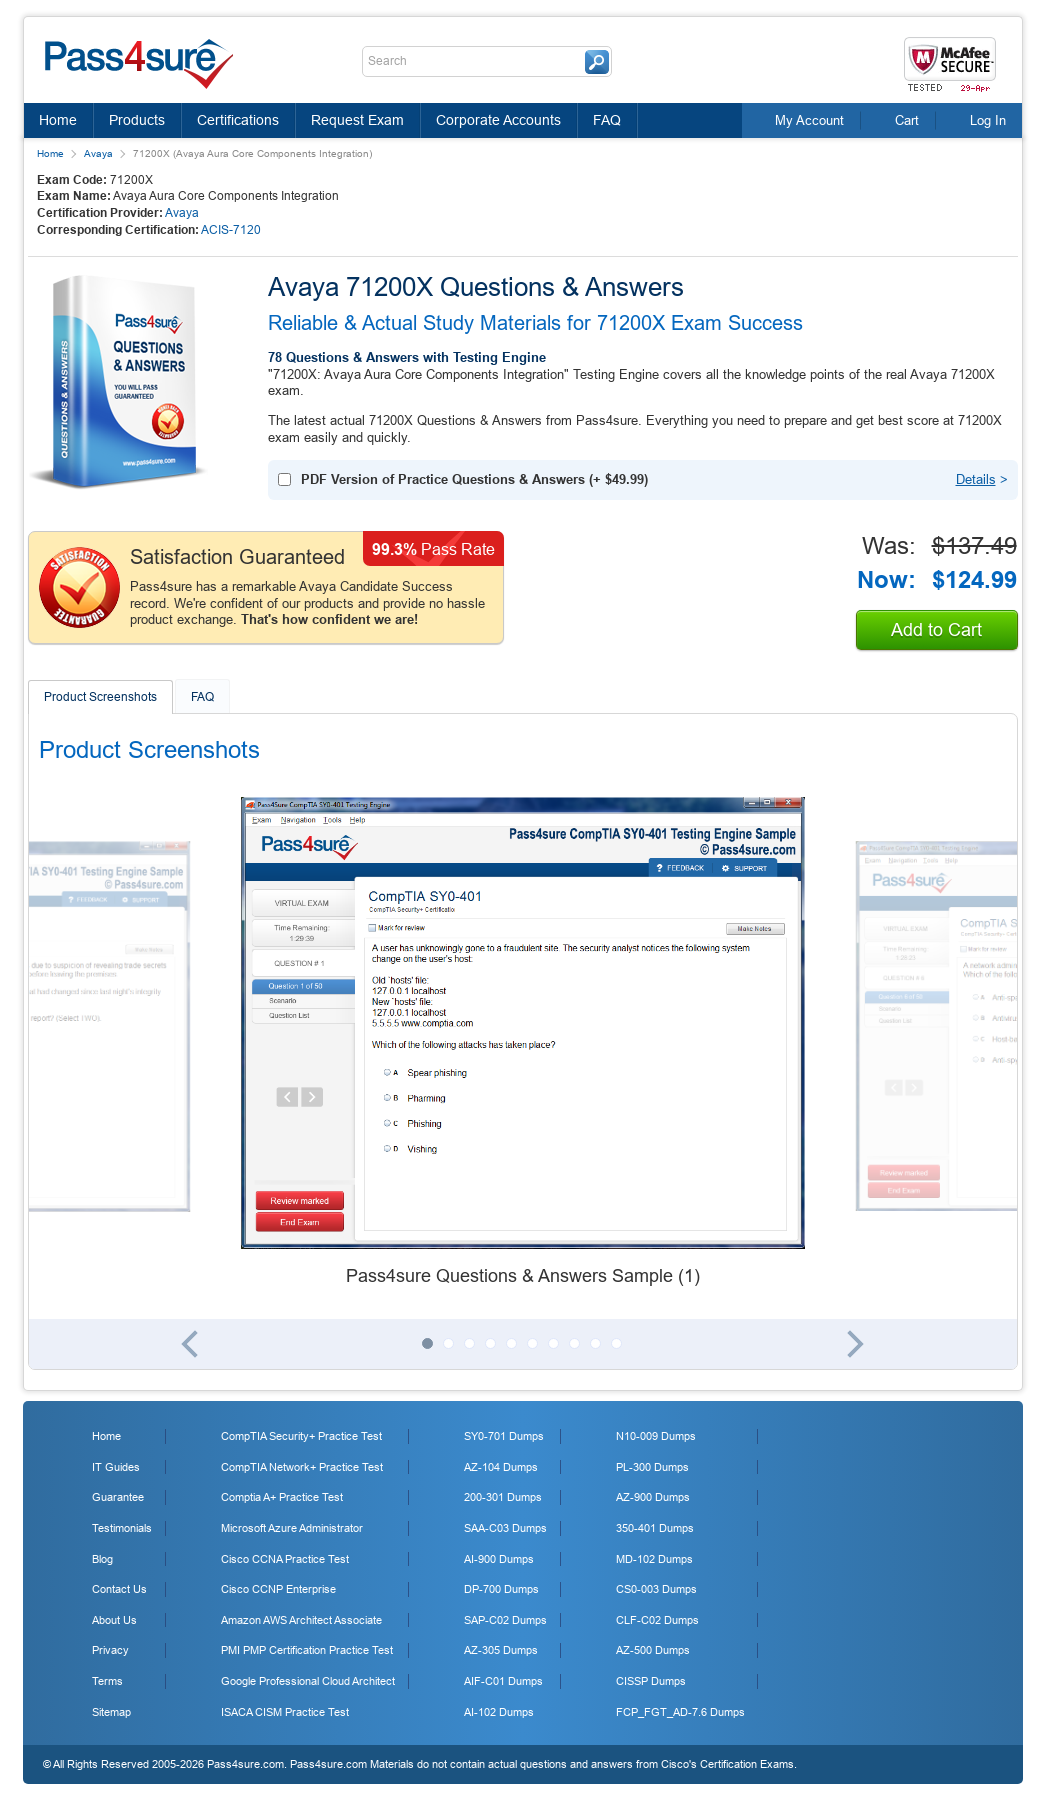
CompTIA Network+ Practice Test (302, 1467)
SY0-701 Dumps (504, 1436)
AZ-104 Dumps (501, 1467)
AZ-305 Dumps (501, 1650)
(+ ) (474, 479)
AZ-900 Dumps (653, 1497)
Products (137, 120)
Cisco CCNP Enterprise (278, 1589)
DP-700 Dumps (501, 1589)
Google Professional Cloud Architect (308, 1681)
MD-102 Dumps (654, 1559)
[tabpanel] (523, 1043)
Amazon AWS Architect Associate (301, 1620)
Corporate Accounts (498, 120)
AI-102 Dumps (499, 1712)
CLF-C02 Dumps (657, 1620)
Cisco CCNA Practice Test (285, 1559)
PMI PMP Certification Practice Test (307, 1650)
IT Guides (116, 1467)
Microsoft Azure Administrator (292, 1528)
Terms (107, 1681)
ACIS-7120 (231, 230)
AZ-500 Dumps (653, 1650)
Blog (102, 1559)
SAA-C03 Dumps (505, 1528)
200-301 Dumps (503, 1497)
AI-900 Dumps (499, 1559)
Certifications (238, 120)
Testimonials (122, 1528)
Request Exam (357, 120)
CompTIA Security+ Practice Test (301, 1436)
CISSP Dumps (651, 1681)
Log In (988, 120)
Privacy (110, 1650)
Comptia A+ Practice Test (282, 1497)
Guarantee (118, 1497)
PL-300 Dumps (652, 1467)
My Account (809, 120)
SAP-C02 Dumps (505, 1620)
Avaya (98, 153)
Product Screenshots (100, 697)
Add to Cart (936, 630)
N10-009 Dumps (656, 1436)
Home (58, 120)
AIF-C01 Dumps (503, 1681)
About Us (114, 1620)
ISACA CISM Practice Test (285, 1712)
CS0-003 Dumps (656, 1589)
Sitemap (111, 1712)
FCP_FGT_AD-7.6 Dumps (680, 1712)
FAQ (607, 120)
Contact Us (119, 1589)
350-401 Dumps (655, 1528)
